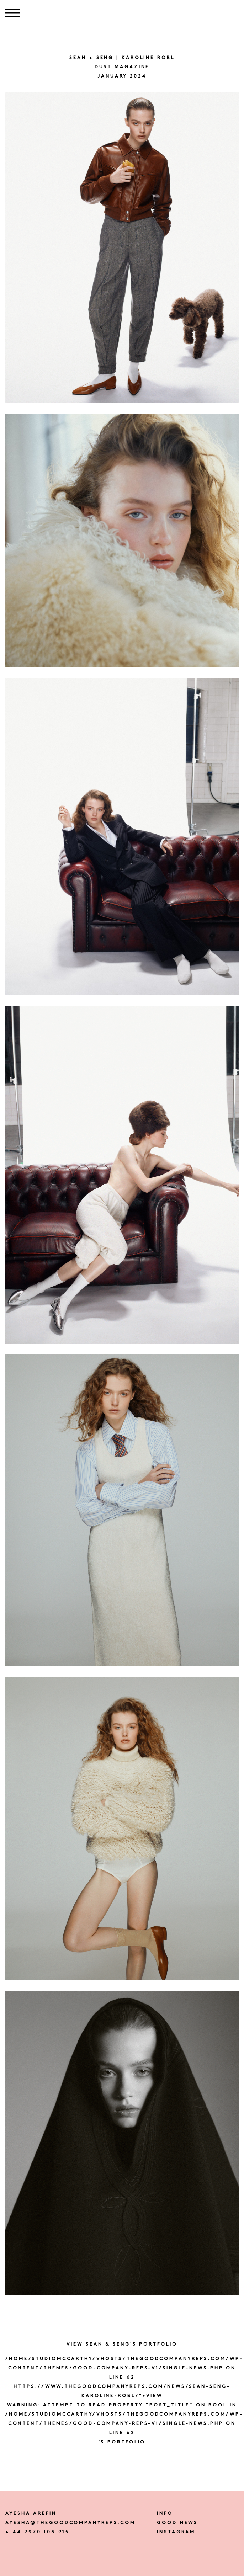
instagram (176, 2532)
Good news (177, 2523)
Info (165, 2513)
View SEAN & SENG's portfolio (122, 2344)
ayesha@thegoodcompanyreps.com (70, 2523)
